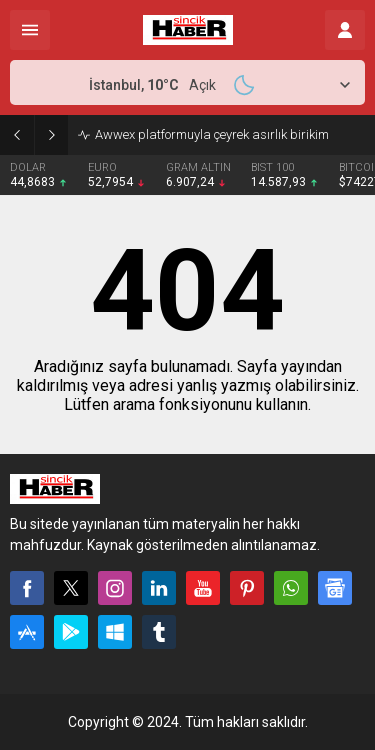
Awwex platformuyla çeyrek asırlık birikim (212, 134)
